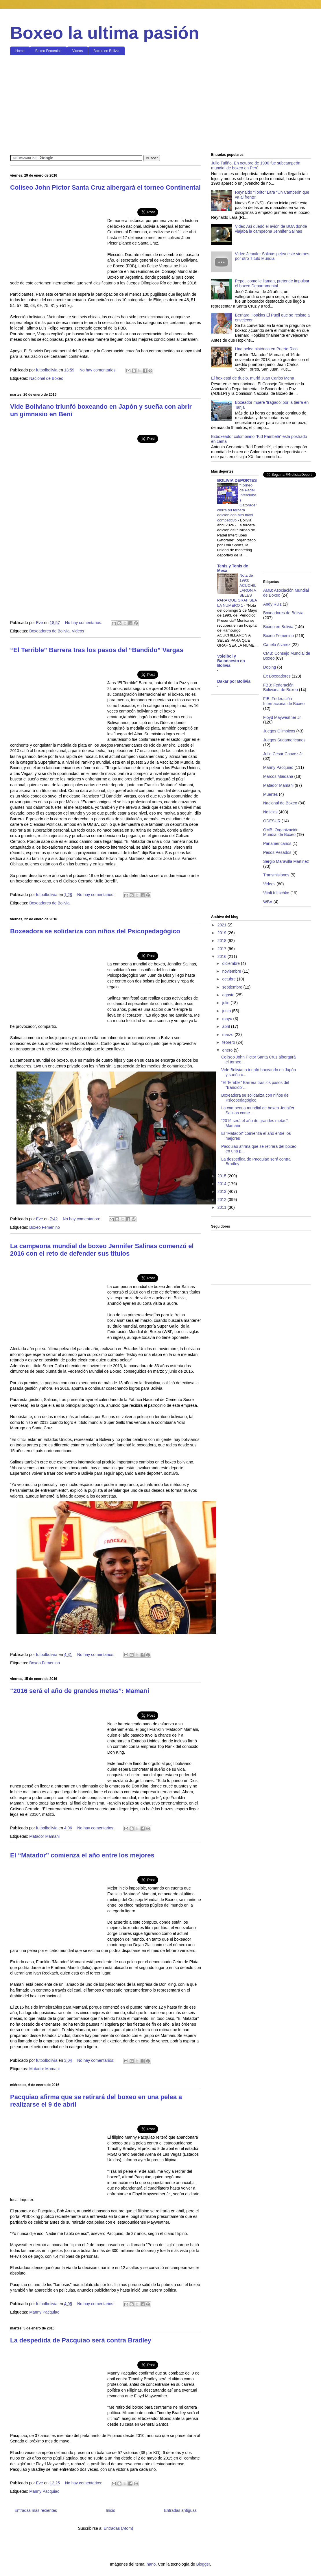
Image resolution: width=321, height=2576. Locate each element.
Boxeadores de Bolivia (49, 631)
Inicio (110, 2510)
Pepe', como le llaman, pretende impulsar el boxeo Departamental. (272, 283)
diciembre (231, 963)
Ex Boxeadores (277, 676)
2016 (222, 956)
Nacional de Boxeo (46, 378)
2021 (222, 925)
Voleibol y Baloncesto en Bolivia (231, 661)
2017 (222, 948)
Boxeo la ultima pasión (104, 32)
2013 (222, 1191)
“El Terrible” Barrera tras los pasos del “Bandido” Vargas (96, 650)
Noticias (270, 812)
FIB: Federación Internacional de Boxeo (284, 701)
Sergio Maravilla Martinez (286, 861)
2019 (222, 932)
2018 (222, 940)
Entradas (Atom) (118, 2528)
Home (20, 51)
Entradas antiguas (180, 2510)
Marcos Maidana (278, 776)
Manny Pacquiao (44, 2312)
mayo (227, 1018)
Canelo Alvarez (276, 644)
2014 (222, 1183)
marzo (228, 1034)
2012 (222, 1199)
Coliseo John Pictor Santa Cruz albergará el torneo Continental (105, 187)
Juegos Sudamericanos (284, 740)
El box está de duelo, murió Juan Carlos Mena (252, 378)
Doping (269, 667)
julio (226, 1002)
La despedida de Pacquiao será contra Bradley (80, 2340)
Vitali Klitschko (276, 893)
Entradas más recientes (35, 2510)
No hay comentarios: (99, 370)
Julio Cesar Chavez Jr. (283, 754)
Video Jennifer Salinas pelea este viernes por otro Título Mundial (272, 256)
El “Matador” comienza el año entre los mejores (82, 1855)
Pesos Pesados (277, 852)
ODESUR (272, 821)
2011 (222, 1207)
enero (228, 1050)
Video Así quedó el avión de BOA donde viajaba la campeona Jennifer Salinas (271, 229)
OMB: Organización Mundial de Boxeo (280, 832)
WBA (267, 902)
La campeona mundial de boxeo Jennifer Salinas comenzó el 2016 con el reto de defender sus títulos (102, 1249)
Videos (77, 51)
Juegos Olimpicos (279, 731)
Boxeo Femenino (48, 51)
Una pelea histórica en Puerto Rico (266, 349)
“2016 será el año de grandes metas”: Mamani (79, 1690)
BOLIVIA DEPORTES (237, 480)
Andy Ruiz (272, 604)
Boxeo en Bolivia (106, 51)
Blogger (203, 2564)
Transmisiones (276, 875)
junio (227, 1010)
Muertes (270, 794)
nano (151, 2564)
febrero (229, 1042)
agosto (228, 995)
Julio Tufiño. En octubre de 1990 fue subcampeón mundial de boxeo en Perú (255, 165)
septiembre (232, 987)
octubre (229, 979)
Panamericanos (277, 843)
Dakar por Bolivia (233, 681)
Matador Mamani (44, 1836)
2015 (222, 1176)
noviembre (232, 971)
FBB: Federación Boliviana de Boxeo (280, 687)
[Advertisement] (160, 104)
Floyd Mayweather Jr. (282, 717)
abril (226, 1026)
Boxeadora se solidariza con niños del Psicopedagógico (95, 931)
